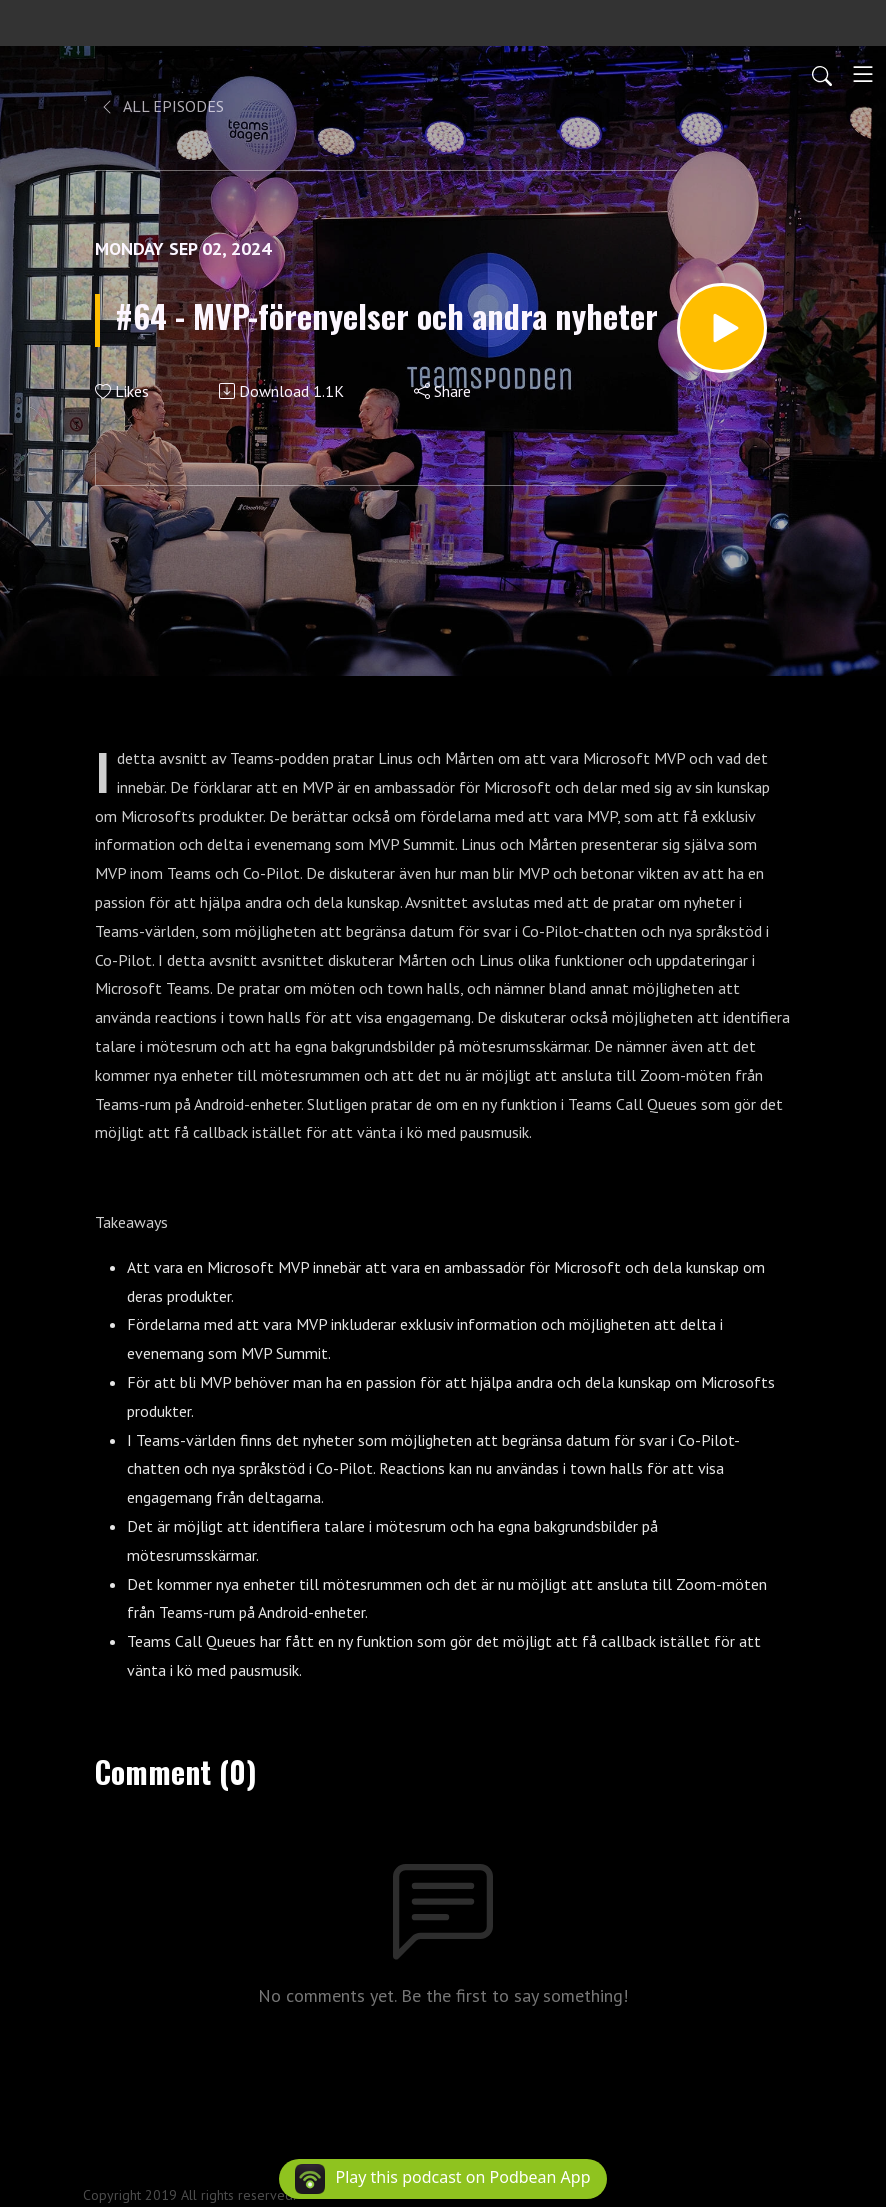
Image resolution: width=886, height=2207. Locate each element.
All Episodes (161, 106)
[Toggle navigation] (863, 74)
